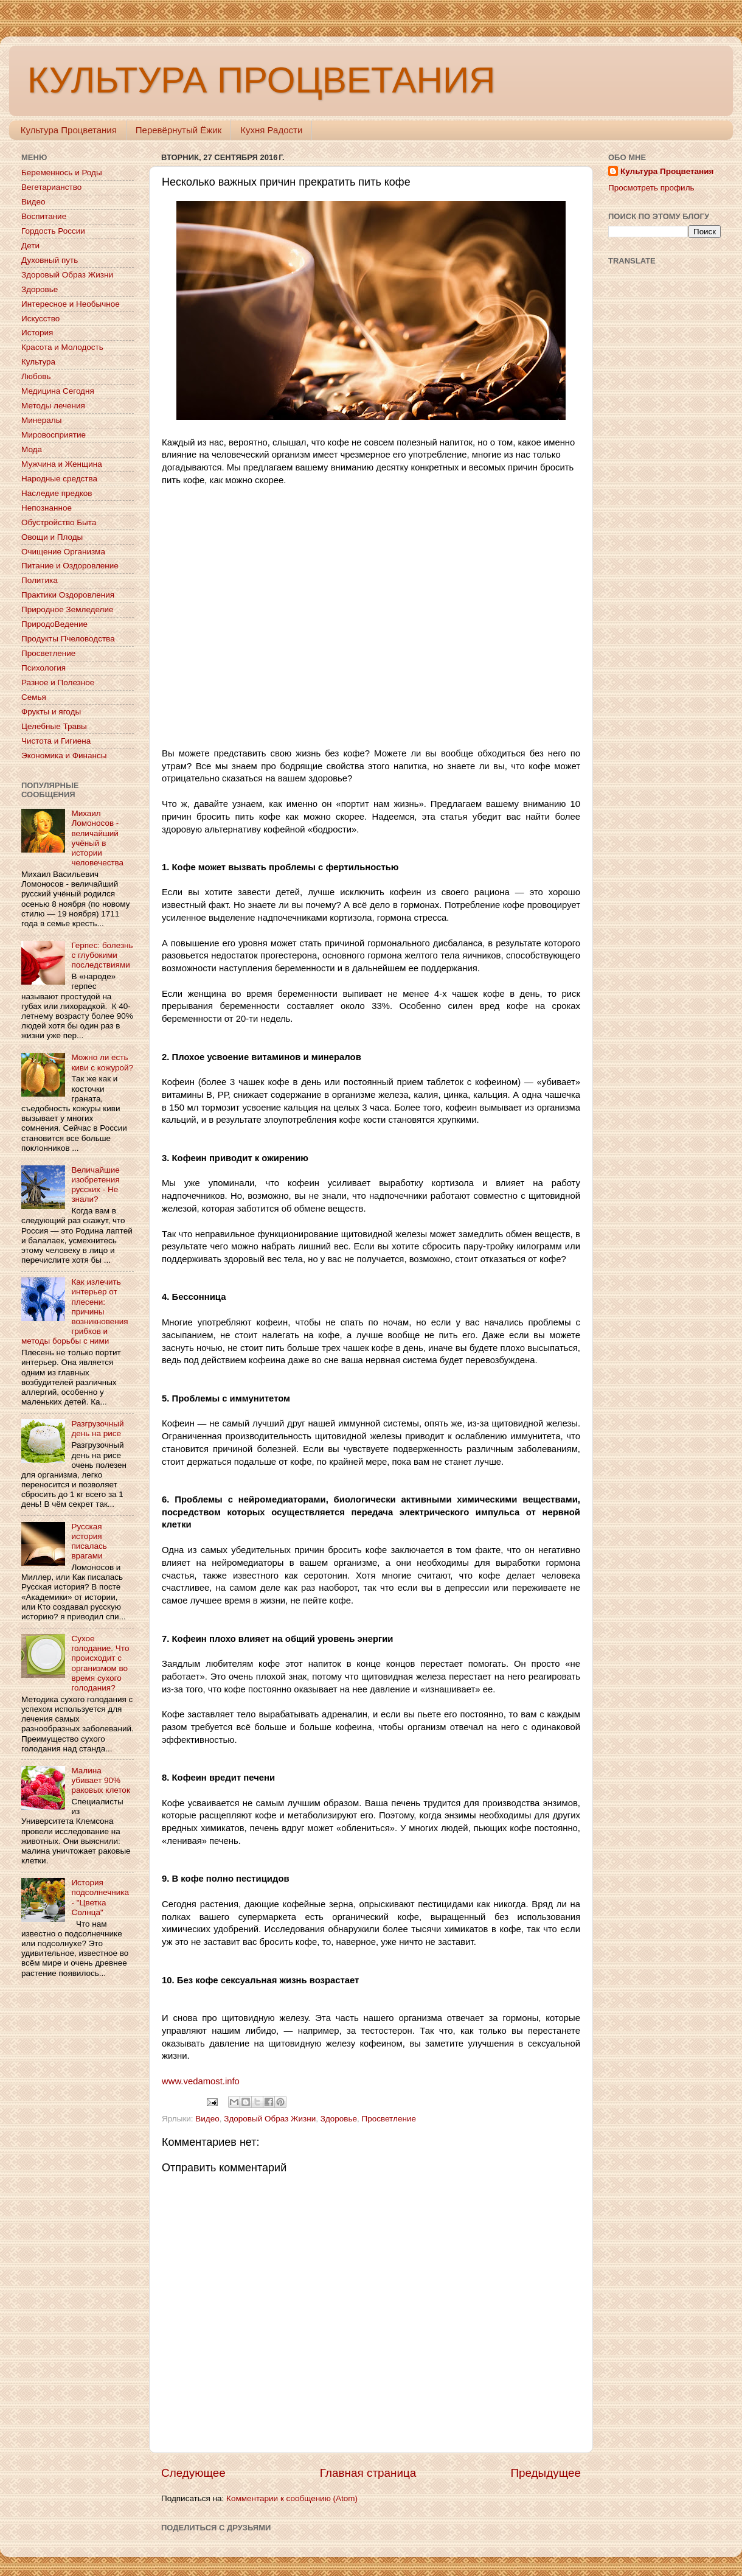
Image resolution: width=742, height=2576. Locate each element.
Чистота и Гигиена (56, 740)
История (37, 332)
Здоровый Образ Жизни (270, 2118)
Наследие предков (56, 493)
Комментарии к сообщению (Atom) (292, 2498)
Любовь (35, 376)
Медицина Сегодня (57, 391)
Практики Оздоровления (67, 594)
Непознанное (46, 507)
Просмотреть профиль (651, 187)
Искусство (40, 318)
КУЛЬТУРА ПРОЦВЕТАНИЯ (261, 80)
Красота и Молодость (62, 347)
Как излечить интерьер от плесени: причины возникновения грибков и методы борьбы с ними (74, 1311)
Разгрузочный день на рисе (97, 1428)
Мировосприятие (53, 434)
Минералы (41, 420)
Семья (33, 697)
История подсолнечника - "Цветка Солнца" (100, 1897)
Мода (31, 449)
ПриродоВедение (54, 624)
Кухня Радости (271, 130)
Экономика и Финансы (63, 755)
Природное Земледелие (67, 609)
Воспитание (43, 216)
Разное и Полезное (57, 682)
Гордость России (53, 231)
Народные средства (59, 478)
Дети (30, 245)
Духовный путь (49, 260)
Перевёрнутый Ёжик (178, 130)
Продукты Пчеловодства (68, 638)
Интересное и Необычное (70, 304)
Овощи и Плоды (52, 537)
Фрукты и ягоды (51, 711)
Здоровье (339, 2118)
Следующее (193, 2472)
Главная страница (368, 2472)
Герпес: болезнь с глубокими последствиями (102, 955)
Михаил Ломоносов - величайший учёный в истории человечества (97, 838)
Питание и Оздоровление (70, 565)
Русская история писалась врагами (88, 1541)
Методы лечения (53, 405)
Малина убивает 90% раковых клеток (100, 1780)
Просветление (389, 2118)
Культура (38, 361)
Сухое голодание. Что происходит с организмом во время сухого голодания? (100, 1663)
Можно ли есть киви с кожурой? (102, 1062)
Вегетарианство (51, 187)
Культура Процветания (69, 130)
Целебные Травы (54, 726)
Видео (207, 2118)
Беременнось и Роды (61, 172)
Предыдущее (545, 2472)
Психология (43, 667)
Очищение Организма (63, 551)
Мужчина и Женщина (61, 464)
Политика (39, 580)
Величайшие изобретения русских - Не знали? (95, 1184)
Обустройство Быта (58, 522)
